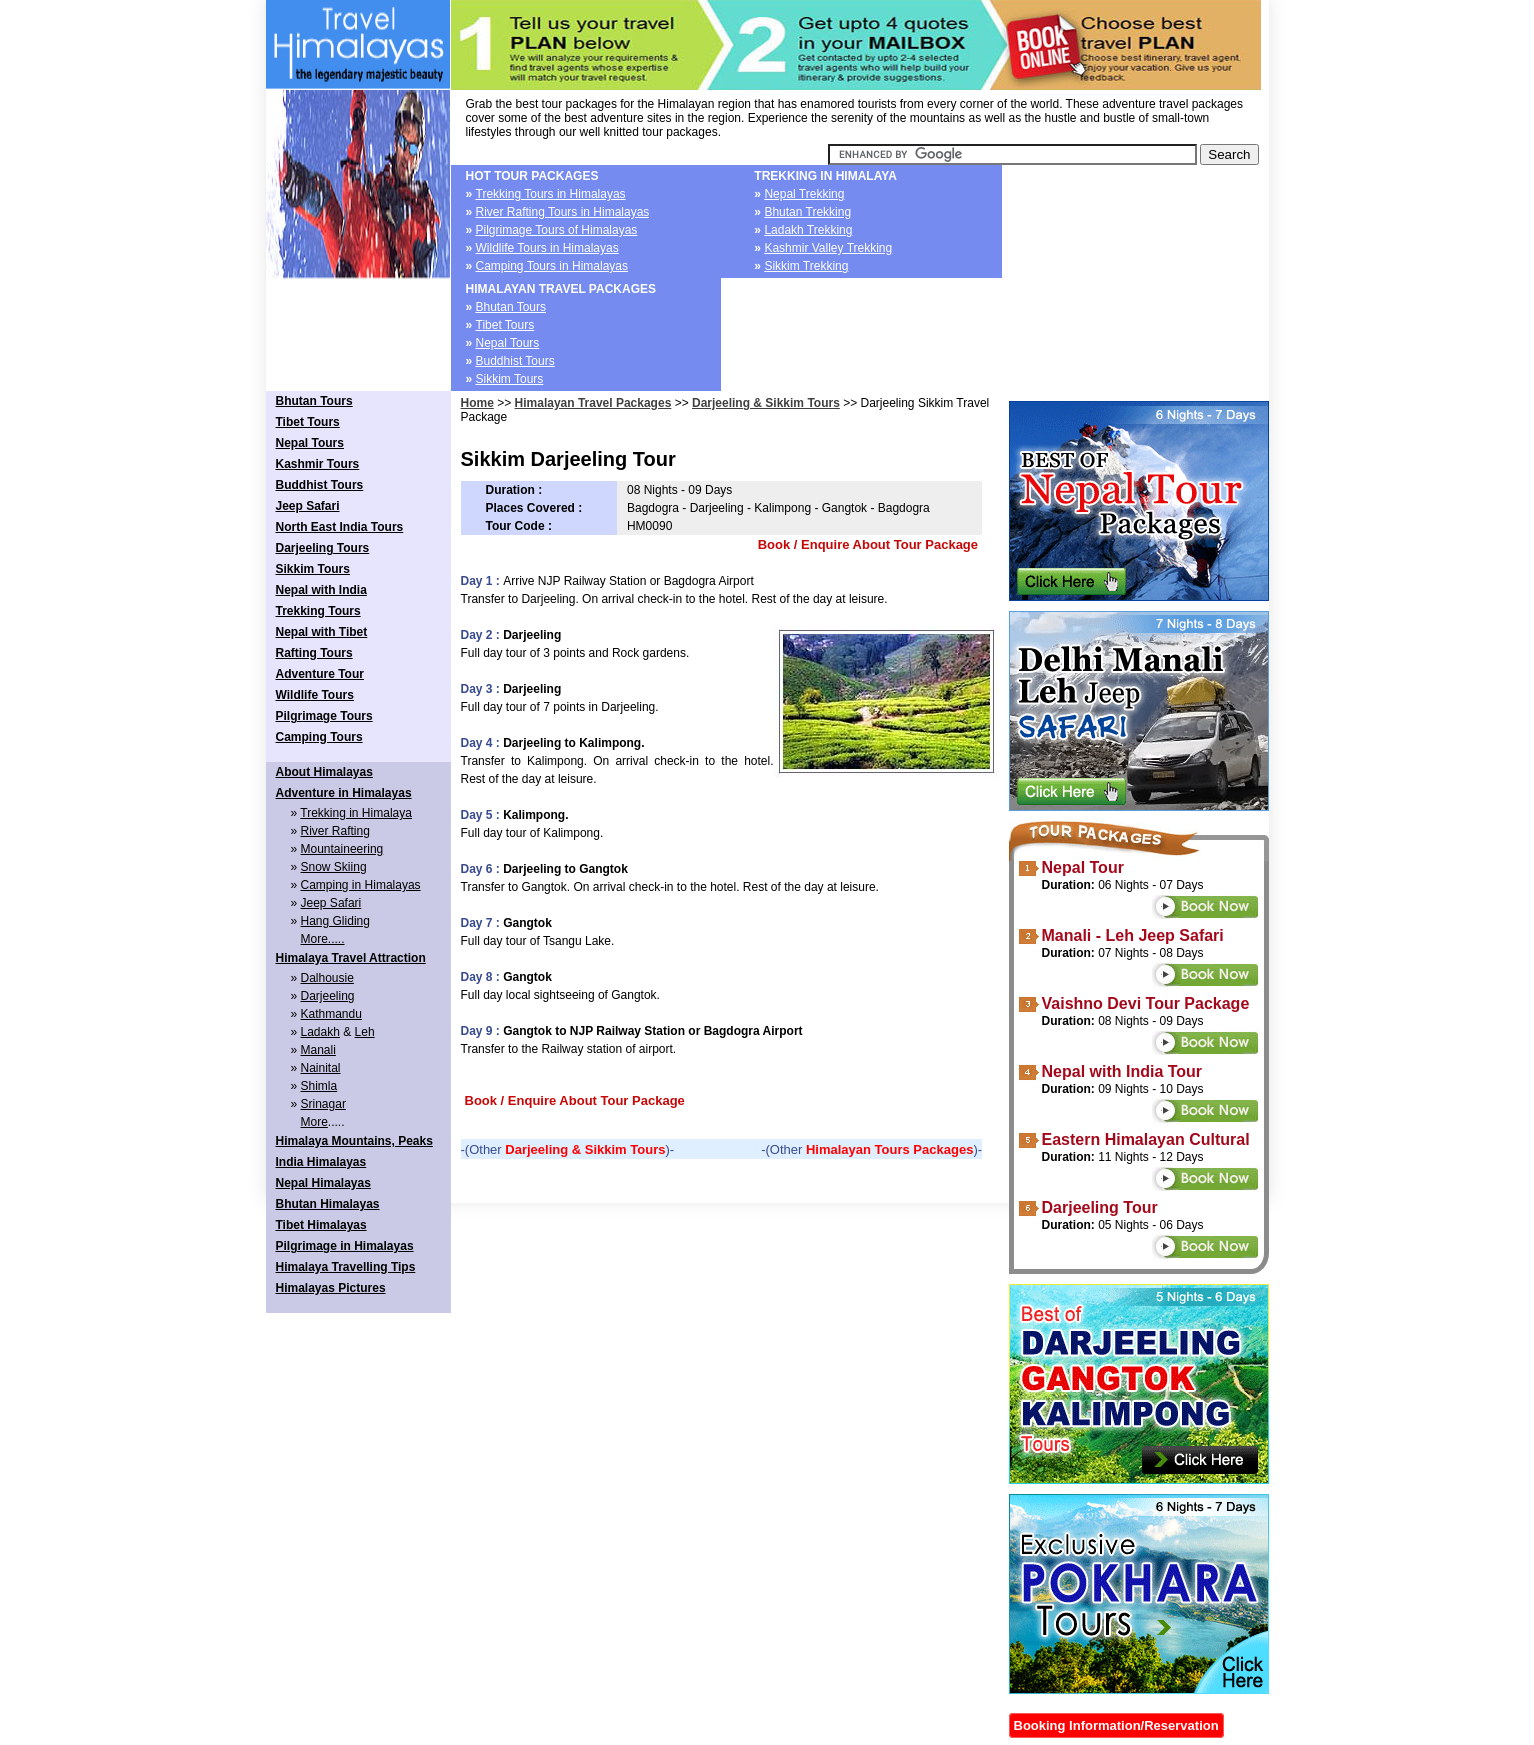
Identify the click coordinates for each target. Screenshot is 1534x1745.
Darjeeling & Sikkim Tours (766, 403)
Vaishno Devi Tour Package (1146, 1003)
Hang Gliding (335, 921)
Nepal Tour (1083, 867)
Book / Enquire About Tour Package (868, 544)
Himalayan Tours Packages (889, 1149)
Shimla (319, 1086)
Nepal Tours (508, 343)
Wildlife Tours (315, 695)
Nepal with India (321, 590)
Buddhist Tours (515, 361)
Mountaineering (342, 849)
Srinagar (323, 1104)
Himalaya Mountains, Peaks (354, 1141)
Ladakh (320, 1032)
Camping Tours (319, 737)
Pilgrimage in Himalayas (345, 1246)
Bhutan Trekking (807, 212)
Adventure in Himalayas (344, 793)
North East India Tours (340, 527)
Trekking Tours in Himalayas (551, 194)
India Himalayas (321, 1162)
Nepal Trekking (804, 194)
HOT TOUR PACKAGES (532, 176)
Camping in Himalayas (361, 885)
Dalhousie (327, 978)
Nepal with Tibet (322, 632)
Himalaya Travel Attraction (351, 958)
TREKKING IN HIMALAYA (825, 176)
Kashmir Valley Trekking (828, 248)
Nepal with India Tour (1122, 1071)
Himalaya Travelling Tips (346, 1267)
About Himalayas (324, 772)
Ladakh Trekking (808, 230)
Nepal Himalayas (323, 1183)
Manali (318, 1050)
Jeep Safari (308, 506)
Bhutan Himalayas (328, 1204)
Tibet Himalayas (321, 1225)
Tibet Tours (505, 325)
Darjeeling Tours (323, 548)
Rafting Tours (314, 653)
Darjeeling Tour (1100, 1207)
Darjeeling (328, 996)
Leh (365, 1032)
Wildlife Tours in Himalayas (547, 248)
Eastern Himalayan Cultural (1146, 1139)
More (314, 1122)
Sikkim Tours (510, 379)
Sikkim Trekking (806, 266)
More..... (323, 939)
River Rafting (335, 831)
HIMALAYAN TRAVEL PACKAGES (561, 289)
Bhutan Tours (511, 307)
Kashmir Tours (318, 464)
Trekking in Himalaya (356, 813)
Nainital (321, 1068)
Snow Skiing (334, 867)
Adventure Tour (320, 674)
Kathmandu (331, 1014)
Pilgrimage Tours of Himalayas (557, 230)
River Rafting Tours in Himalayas (563, 212)
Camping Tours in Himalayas (552, 266)
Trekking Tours (318, 611)
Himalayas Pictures (331, 1288)
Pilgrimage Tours (324, 716)
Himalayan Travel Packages (593, 403)
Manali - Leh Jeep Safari (1133, 935)
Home (477, 403)
